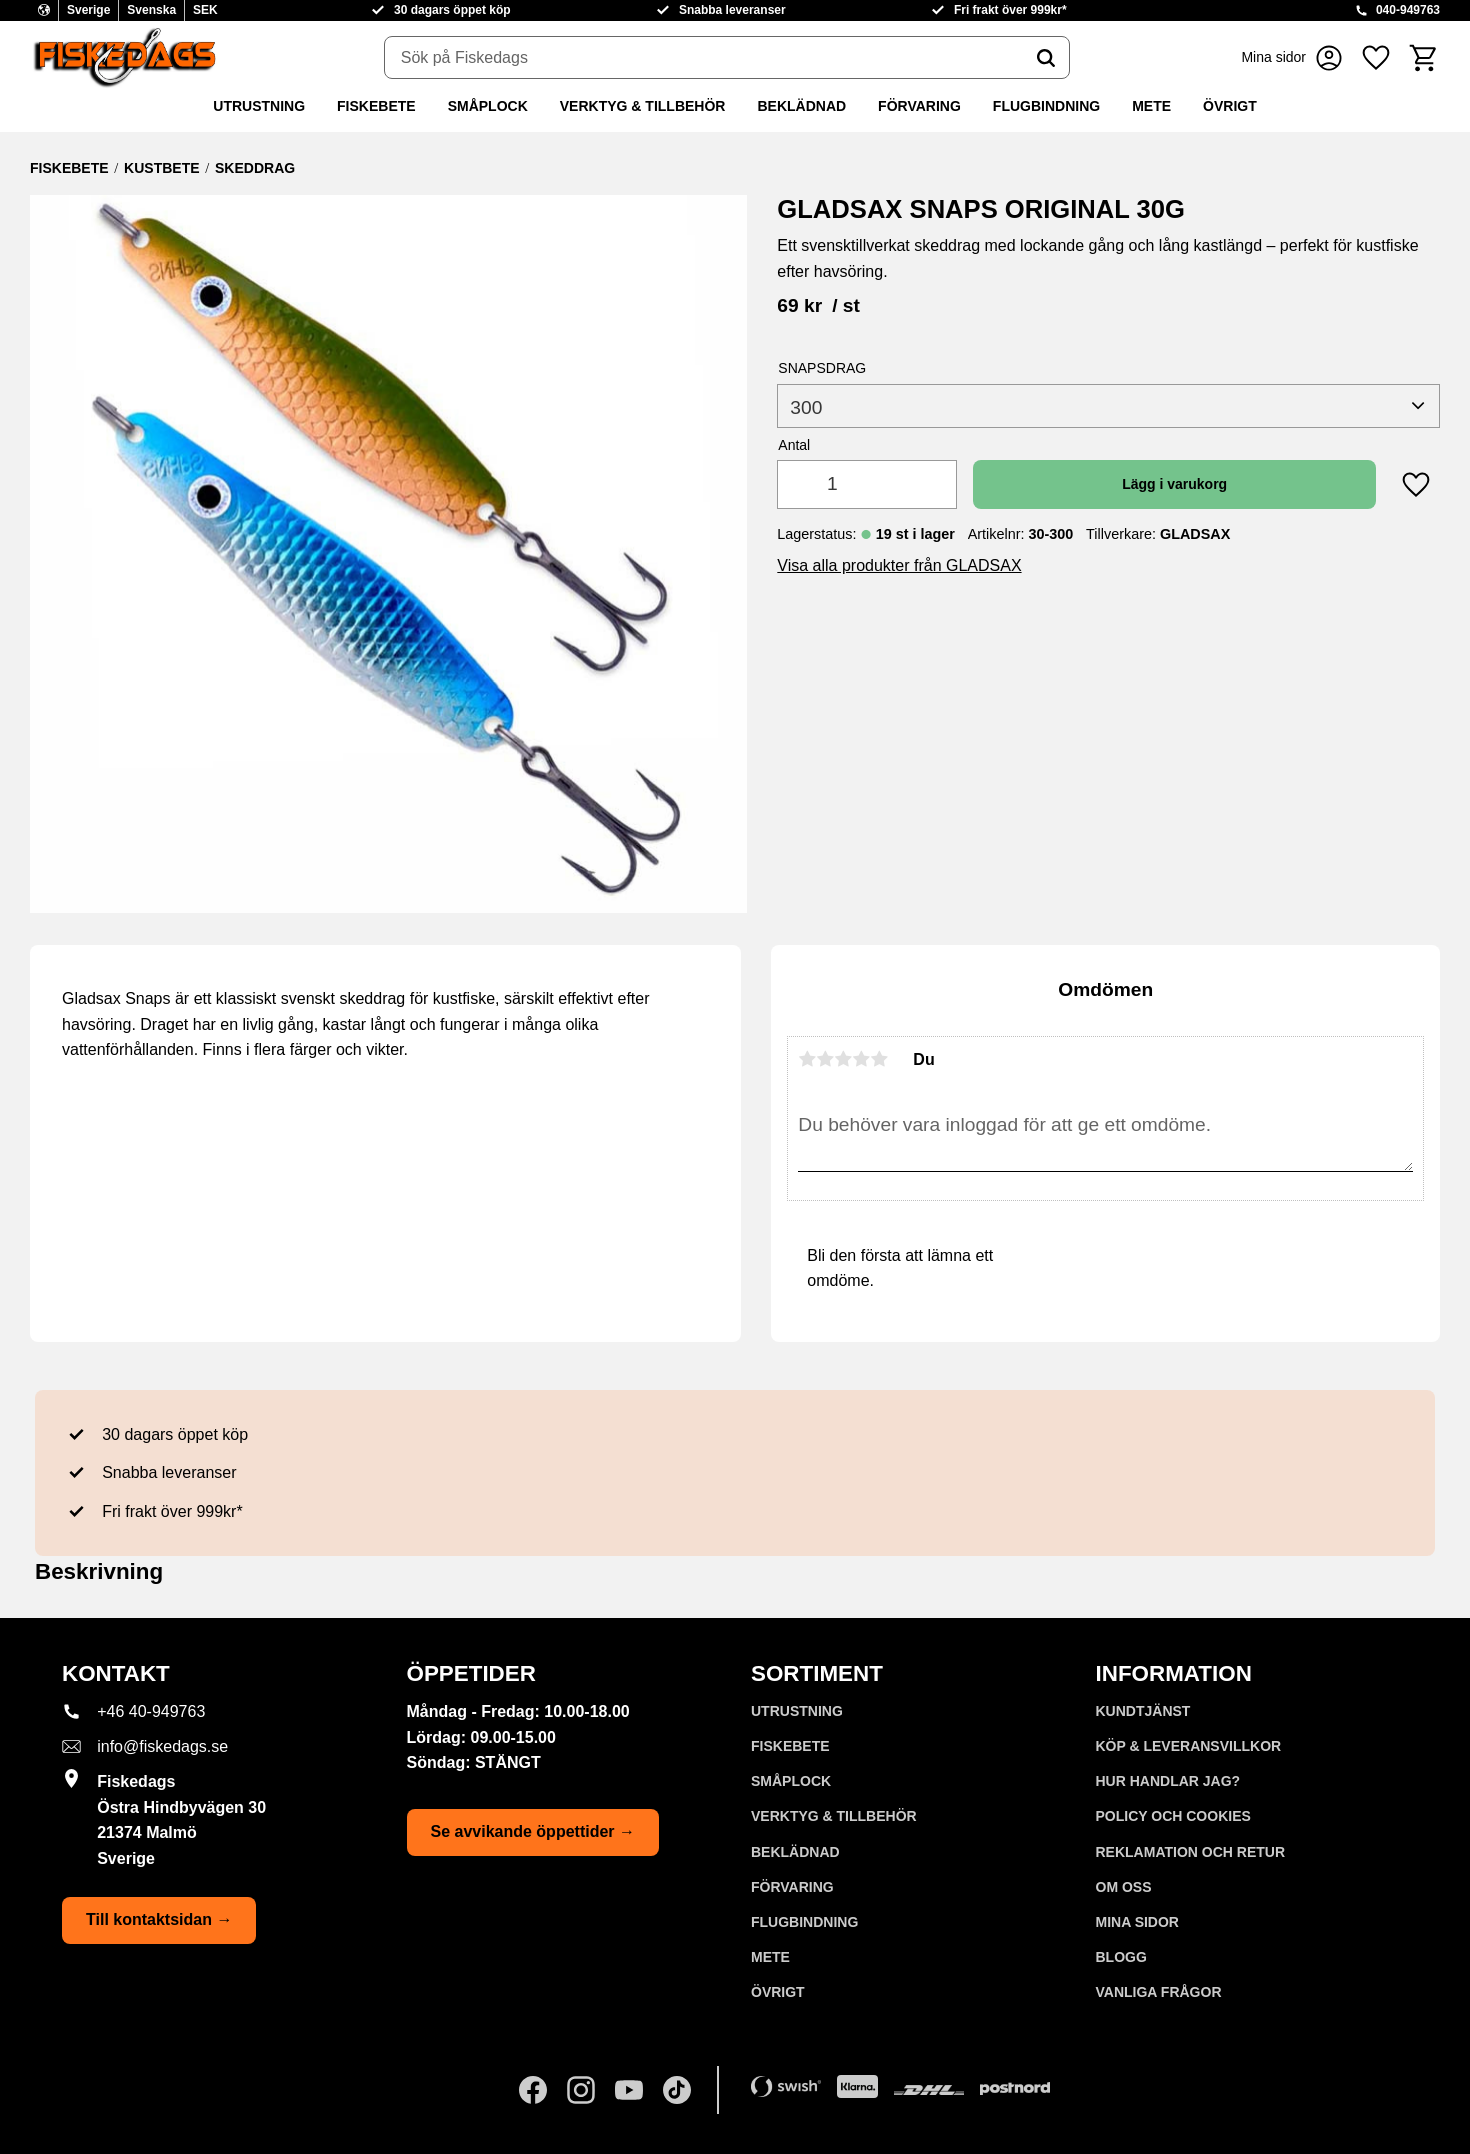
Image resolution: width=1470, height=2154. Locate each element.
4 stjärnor (861, 1059)
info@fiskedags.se (162, 1746)
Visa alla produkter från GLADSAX (899, 565)
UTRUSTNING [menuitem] (259, 106)
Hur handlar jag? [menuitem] (1168, 1781)
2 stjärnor (825, 1059)
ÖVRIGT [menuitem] (1230, 106)
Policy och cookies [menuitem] (1173, 1816)
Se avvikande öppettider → (533, 1831)
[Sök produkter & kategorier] (704, 58)
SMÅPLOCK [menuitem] (488, 106)
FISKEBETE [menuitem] (376, 106)
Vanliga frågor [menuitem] (1159, 1992)
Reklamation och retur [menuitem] (1191, 1852)
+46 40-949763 (151, 1711)
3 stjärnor (843, 1059)
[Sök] (1046, 58)
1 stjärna (807, 1059)
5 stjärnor (879, 1059)
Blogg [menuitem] (1121, 1957)
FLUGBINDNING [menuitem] (1046, 106)
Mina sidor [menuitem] (1137, 1922)
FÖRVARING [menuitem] (919, 106)
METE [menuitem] (1151, 106)
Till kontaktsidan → (159, 1919)
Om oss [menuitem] (1124, 1887)
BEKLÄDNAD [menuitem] (801, 106)
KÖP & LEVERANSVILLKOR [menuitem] (1189, 1746)
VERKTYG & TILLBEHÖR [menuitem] (643, 106)
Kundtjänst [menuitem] (1143, 1711)
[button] (1376, 57)
